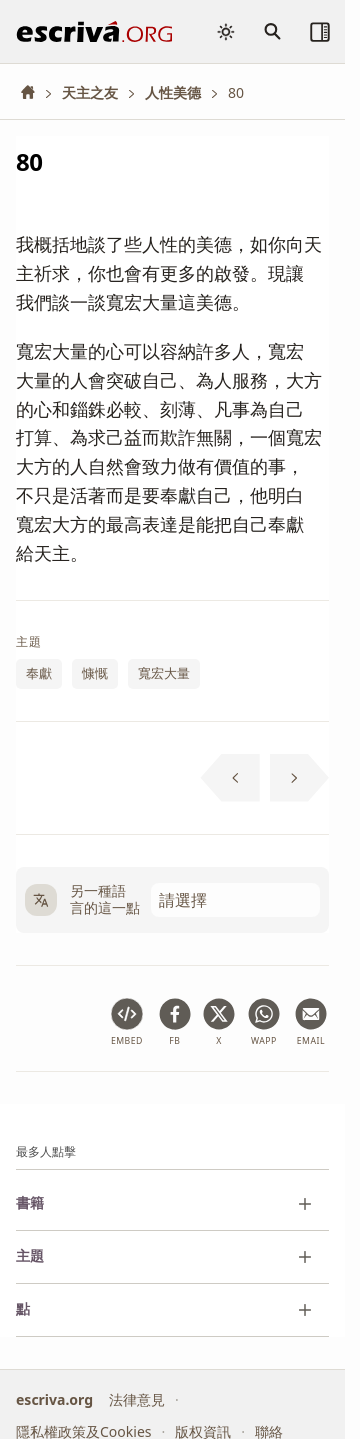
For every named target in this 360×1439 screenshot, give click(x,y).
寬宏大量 (164, 674)
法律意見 (137, 1399)
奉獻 (39, 674)
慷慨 (95, 674)
